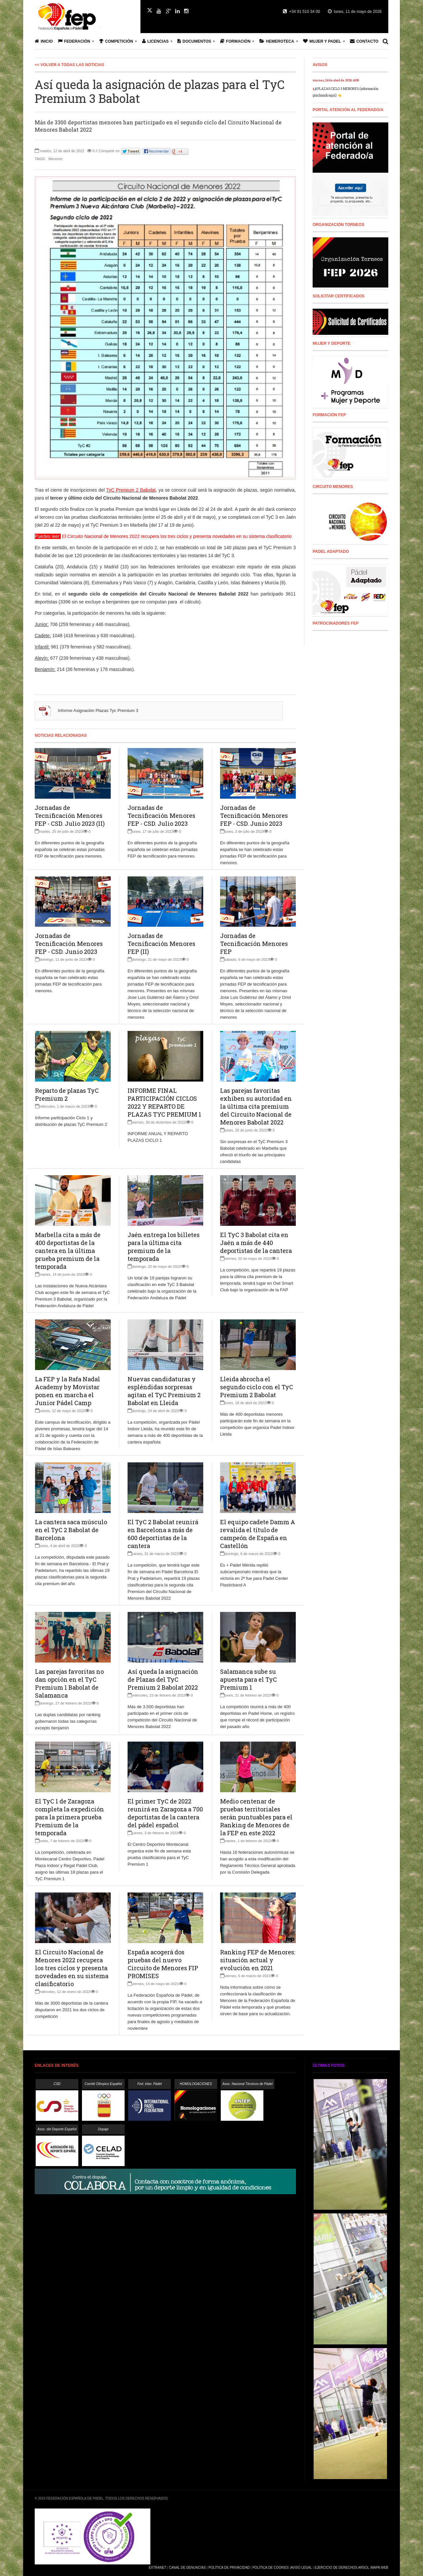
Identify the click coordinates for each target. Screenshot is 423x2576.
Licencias (155, 41)
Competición (116, 41)
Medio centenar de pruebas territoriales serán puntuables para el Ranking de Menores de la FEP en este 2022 (256, 1817)
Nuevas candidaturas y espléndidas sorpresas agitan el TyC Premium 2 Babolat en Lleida (164, 1391)
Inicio (44, 41)
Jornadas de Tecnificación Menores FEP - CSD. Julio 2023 (161, 815)
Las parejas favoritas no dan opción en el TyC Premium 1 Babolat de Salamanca (69, 1683)
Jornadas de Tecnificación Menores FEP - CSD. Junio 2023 (254, 815)
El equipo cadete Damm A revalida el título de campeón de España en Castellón (257, 1534)
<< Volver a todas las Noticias (69, 65)
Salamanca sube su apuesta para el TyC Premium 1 (248, 1679)
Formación (235, 41)
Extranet (157, 2567)
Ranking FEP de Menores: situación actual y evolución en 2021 (257, 1960)
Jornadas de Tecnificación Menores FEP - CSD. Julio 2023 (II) (70, 815)
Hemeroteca (276, 41)
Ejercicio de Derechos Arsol (342, 2567)
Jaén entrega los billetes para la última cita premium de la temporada (164, 1247)
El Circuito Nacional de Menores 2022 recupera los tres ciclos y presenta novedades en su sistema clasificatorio (71, 1968)
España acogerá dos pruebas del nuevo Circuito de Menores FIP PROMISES (163, 1964)
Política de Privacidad (229, 2567)
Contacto (364, 41)
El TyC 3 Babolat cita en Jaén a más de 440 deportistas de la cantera (256, 1243)
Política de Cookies (270, 2567)
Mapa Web (379, 2567)
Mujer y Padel (322, 41)
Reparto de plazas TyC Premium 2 (67, 1094)
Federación (74, 41)
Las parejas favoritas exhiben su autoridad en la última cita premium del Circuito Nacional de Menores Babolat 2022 (256, 1106)
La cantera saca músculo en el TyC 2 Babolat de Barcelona (71, 1530)
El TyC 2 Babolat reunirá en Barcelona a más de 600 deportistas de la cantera (163, 1534)
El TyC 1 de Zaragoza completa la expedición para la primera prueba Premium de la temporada (69, 1817)
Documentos (194, 41)
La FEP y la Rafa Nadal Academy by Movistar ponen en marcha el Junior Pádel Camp (67, 1391)
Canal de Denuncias (187, 2567)
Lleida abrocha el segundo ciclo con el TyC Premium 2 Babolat (256, 1387)
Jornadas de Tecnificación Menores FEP (254, 943)
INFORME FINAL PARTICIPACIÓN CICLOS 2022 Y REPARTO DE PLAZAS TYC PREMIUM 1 (164, 1102)
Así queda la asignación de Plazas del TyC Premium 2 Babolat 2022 (163, 1679)
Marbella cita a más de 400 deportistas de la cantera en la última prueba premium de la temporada (67, 1250)
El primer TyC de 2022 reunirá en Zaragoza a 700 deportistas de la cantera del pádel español (165, 1813)
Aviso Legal (301, 2567)
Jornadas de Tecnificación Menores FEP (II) (161, 943)
